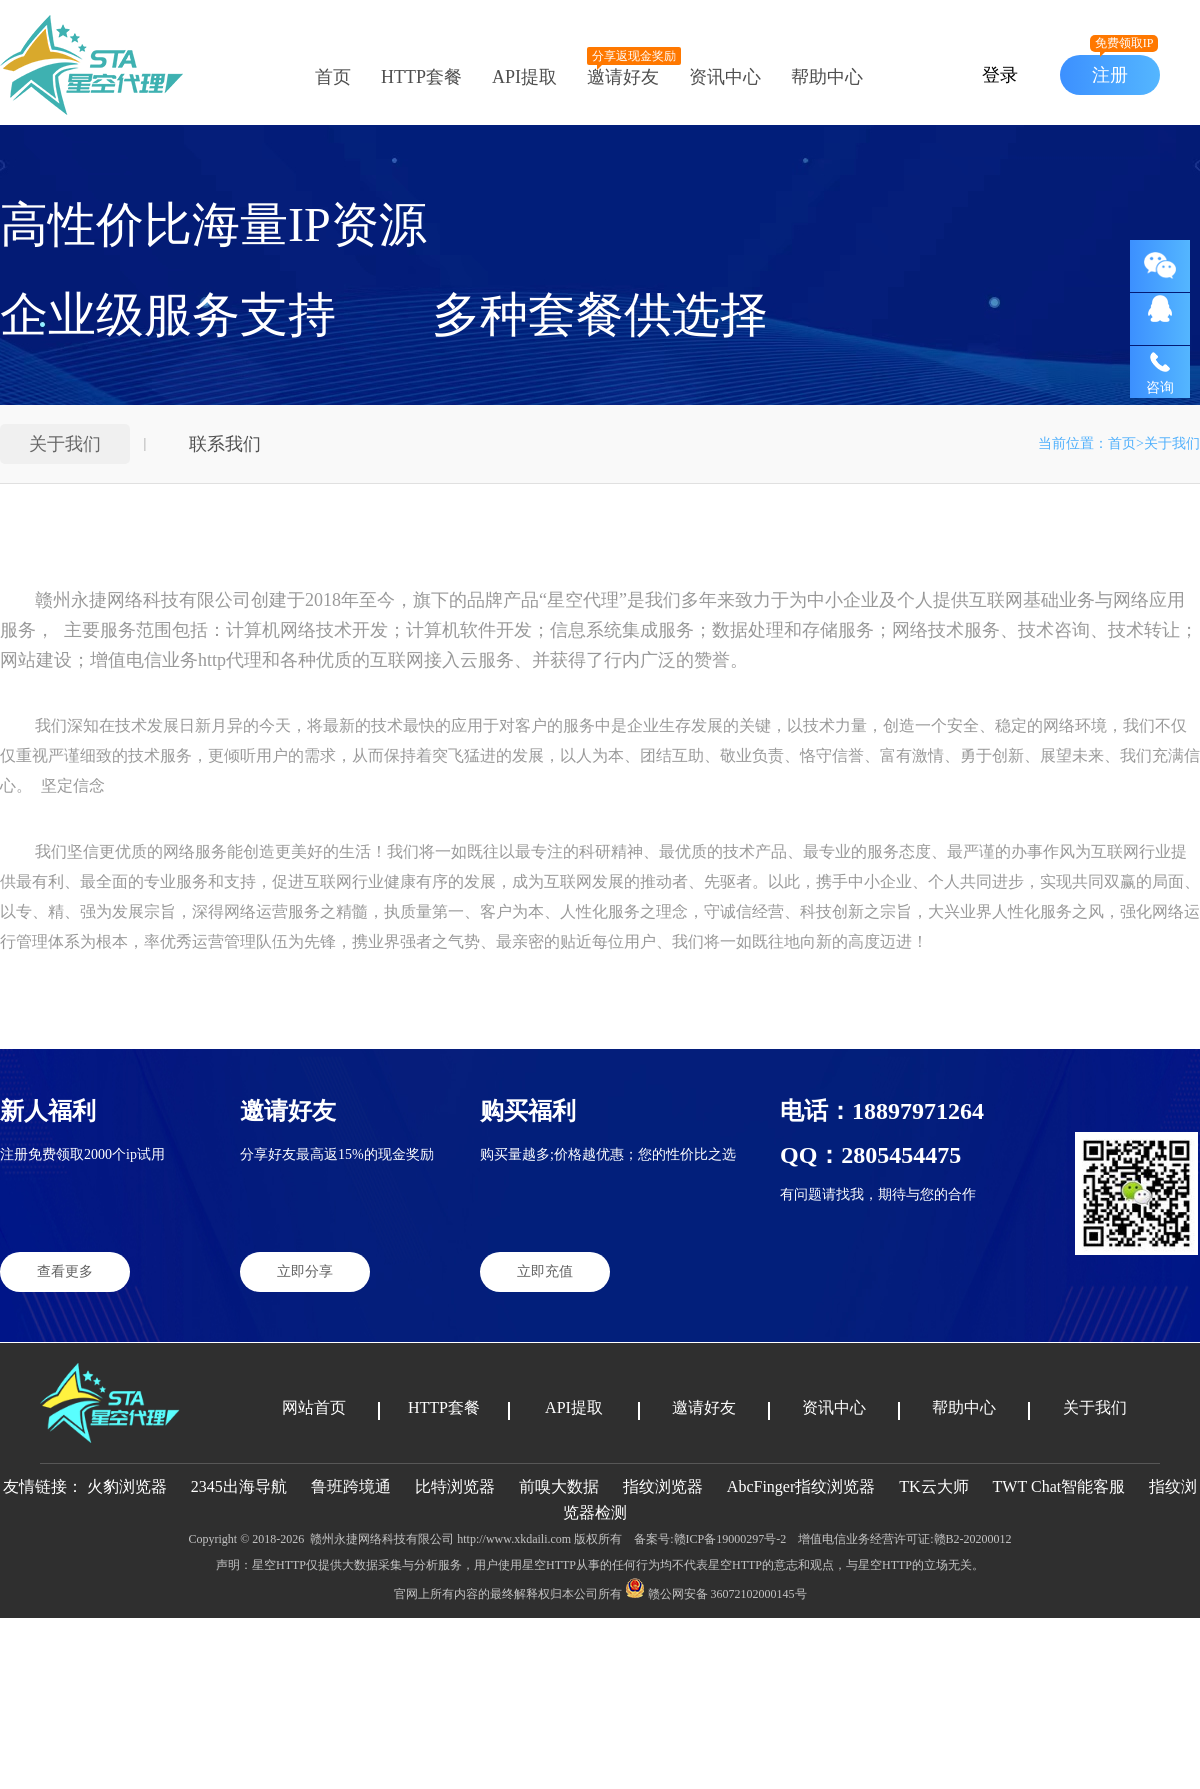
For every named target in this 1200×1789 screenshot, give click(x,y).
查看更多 (65, 1271)
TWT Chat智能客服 (1061, 1486)
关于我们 (65, 444)
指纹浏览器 (663, 1486)
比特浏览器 (455, 1486)
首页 (333, 77)
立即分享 (305, 1271)
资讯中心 (725, 77)
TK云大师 (935, 1486)
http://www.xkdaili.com (514, 1539)
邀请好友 (623, 77)
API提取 (524, 77)
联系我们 (225, 444)
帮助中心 (827, 77)
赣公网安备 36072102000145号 (716, 1594)
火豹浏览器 (127, 1486)
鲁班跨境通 (351, 1486)
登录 (1000, 75)
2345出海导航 (239, 1486)
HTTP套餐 (421, 77)
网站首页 (314, 1407)
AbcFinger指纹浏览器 (801, 1486)
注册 (1124, 70)
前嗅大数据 (559, 1486)
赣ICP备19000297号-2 (730, 1539)
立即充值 (545, 1271)
